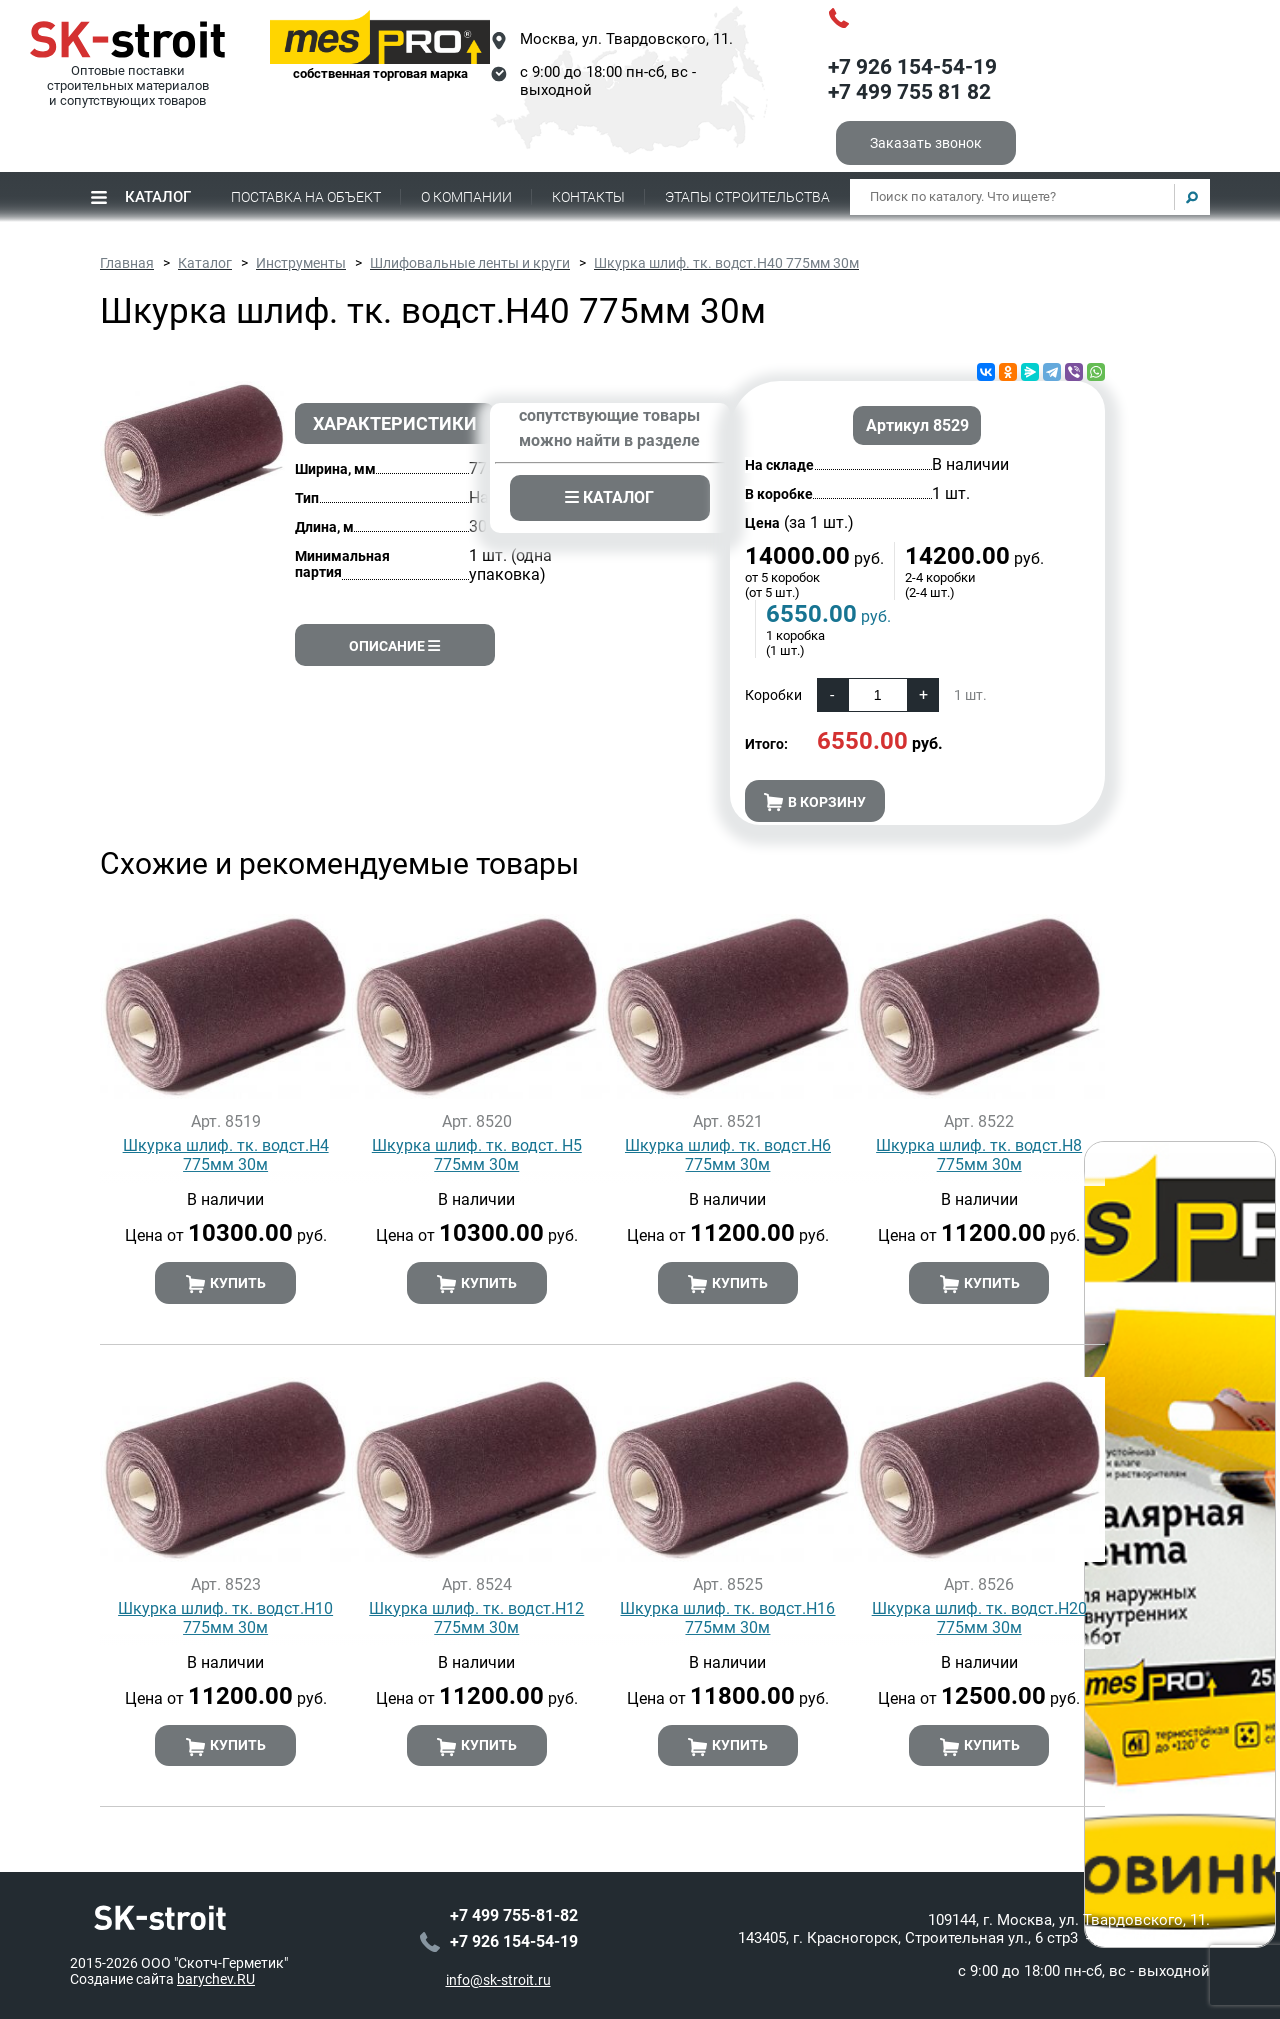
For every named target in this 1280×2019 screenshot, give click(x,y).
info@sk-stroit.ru (498, 1980)
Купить (225, 1285)
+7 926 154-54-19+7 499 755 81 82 (912, 80)
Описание (394, 646)
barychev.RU (216, 1979)
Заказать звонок (926, 143)
